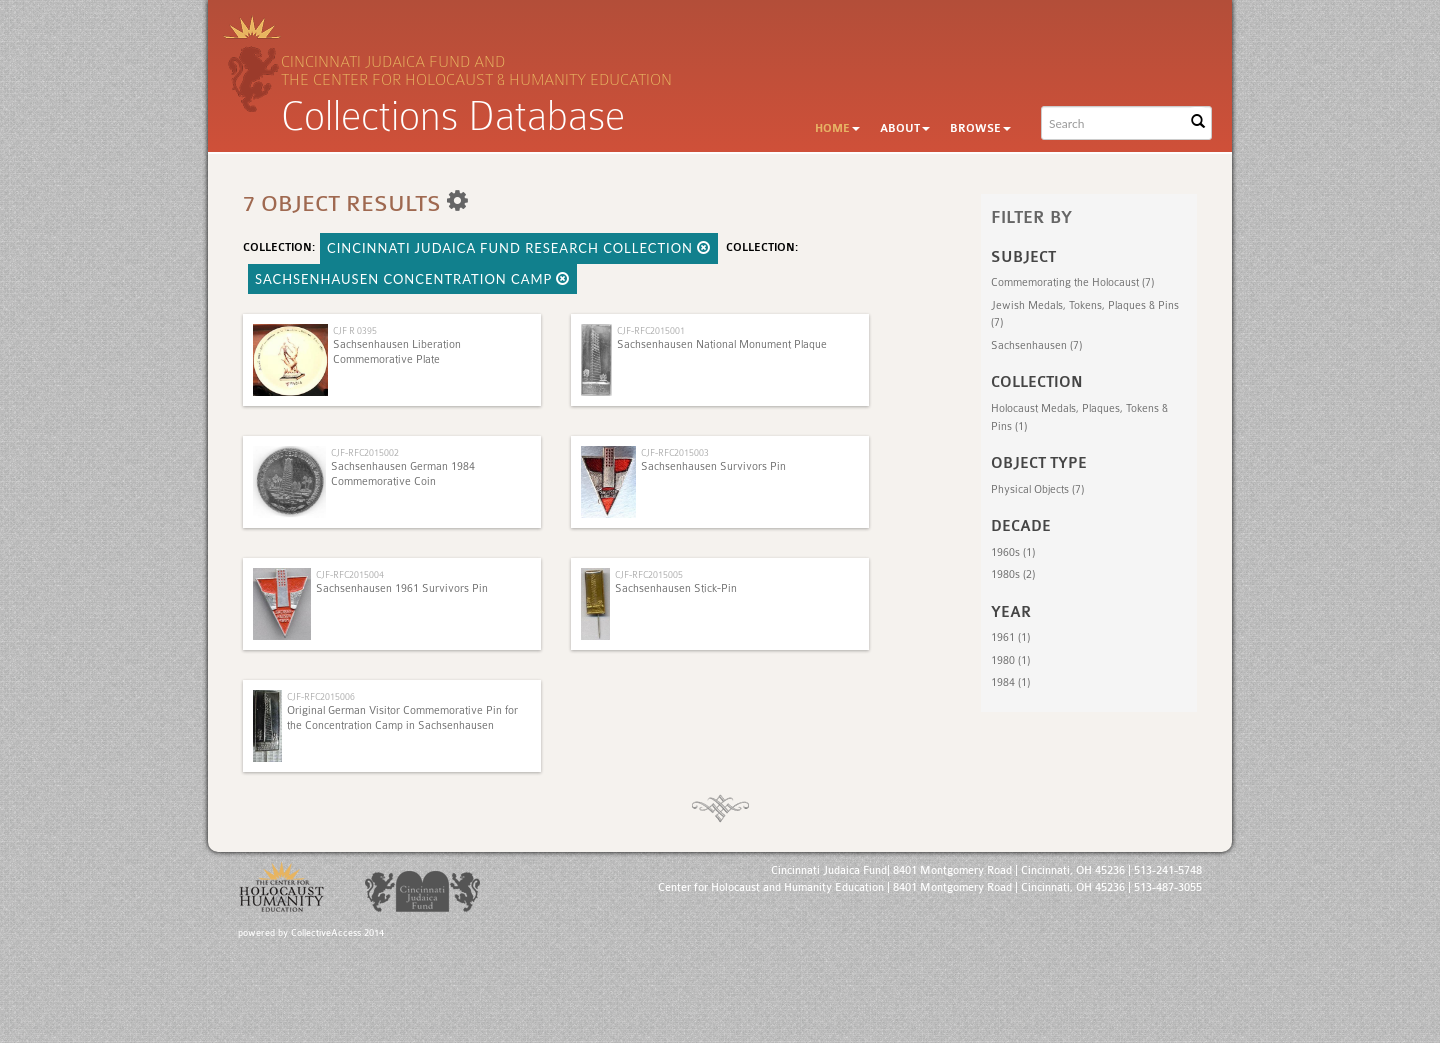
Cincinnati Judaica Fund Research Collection (519, 248)
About (905, 128)
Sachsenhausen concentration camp (412, 279)
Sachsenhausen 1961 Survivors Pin (402, 588)
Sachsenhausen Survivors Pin (713, 466)
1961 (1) (1010, 637)
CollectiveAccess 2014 (337, 933)
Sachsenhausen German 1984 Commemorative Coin (403, 473)
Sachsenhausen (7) (1036, 345)
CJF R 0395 (355, 330)
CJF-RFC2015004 (350, 574)
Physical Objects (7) (1037, 489)
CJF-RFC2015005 (649, 574)
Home (837, 128)
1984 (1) (1010, 682)
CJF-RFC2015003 (675, 452)
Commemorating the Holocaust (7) (1072, 282)
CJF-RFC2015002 (365, 452)
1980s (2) (1013, 574)
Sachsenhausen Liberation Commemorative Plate (397, 351)
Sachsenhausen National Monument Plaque (722, 344)
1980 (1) (1010, 660)
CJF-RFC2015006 (321, 696)
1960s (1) (1013, 552)
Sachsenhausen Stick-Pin (676, 588)
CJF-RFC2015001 (651, 330)
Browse (980, 128)
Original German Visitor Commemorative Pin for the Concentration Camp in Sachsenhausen (402, 717)
